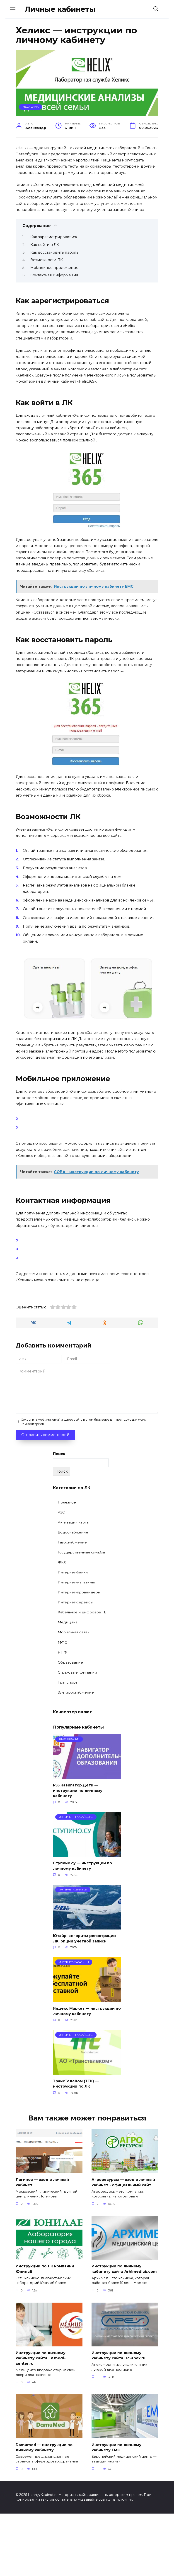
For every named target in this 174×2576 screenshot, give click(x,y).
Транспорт (67, 1751)
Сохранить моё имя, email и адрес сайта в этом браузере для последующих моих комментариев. (83, 1490)
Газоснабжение (72, 1610)
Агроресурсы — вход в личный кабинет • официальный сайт (123, 2247)
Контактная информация (54, 275)
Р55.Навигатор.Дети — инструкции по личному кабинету (77, 1858)
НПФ (62, 1721)
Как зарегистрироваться (53, 237)
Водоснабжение (73, 1600)
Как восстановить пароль (54, 252)
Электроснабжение (76, 1761)
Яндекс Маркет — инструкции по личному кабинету (87, 2076)
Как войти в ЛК (44, 245)
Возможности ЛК (46, 260)
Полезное (67, 1570)
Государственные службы (81, 1620)
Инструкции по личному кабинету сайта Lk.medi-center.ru (41, 2421)
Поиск (59, 1522)
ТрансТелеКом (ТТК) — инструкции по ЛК (76, 2149)
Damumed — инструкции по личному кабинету (44, 2510)
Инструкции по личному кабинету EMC (116, 2510)
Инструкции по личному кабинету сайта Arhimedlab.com (124, 2333)
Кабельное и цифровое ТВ (82, 1680)
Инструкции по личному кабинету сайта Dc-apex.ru (118, 2419)
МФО (63, 1711)
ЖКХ (62, 1630)
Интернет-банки (73, 1640)
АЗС (61, 1580)
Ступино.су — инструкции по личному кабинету (82, 1932)
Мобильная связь (73, 1700)
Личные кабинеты (60, 9)
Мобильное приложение (54, 267)
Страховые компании (77, 1741)
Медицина (31, 106)
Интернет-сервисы (75, 1670)
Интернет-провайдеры (79, 1660)
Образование (70, 1731)
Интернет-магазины (76, 1650)
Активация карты (73, 1590)
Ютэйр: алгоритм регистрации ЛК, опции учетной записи (84, 2004)
